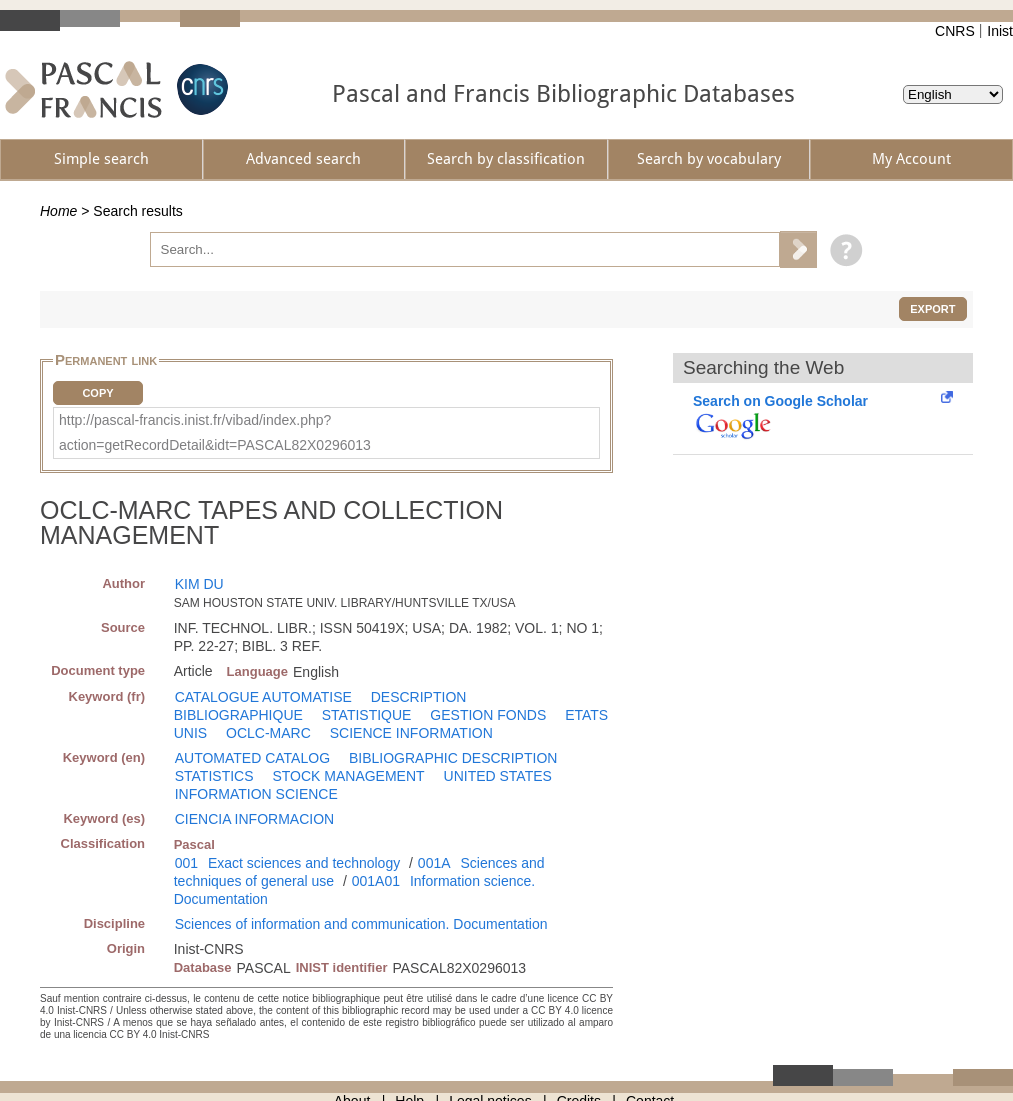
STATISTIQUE (367, 715)
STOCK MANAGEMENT (348, 776)
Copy (97, 393)
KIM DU (199, 584)
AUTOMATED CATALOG (252, 758)
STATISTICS (214, 776)
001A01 (376, 881)
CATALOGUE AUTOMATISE (263, 697)
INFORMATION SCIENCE (256, 794)
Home (58, 211)
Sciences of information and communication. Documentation (361, 924)
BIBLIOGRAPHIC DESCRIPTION (453, 758)
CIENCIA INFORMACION (254, 819)
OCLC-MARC (268, 733)
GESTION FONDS (488, 715)
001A (434, 863)
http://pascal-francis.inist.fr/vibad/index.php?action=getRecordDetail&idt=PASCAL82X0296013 (215, 432)
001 (186, 863)
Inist (1000, 31)
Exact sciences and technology (304, 863)
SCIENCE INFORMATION (411, 733)
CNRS (955, 31)
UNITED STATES (498, 776)
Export (932, 309)
